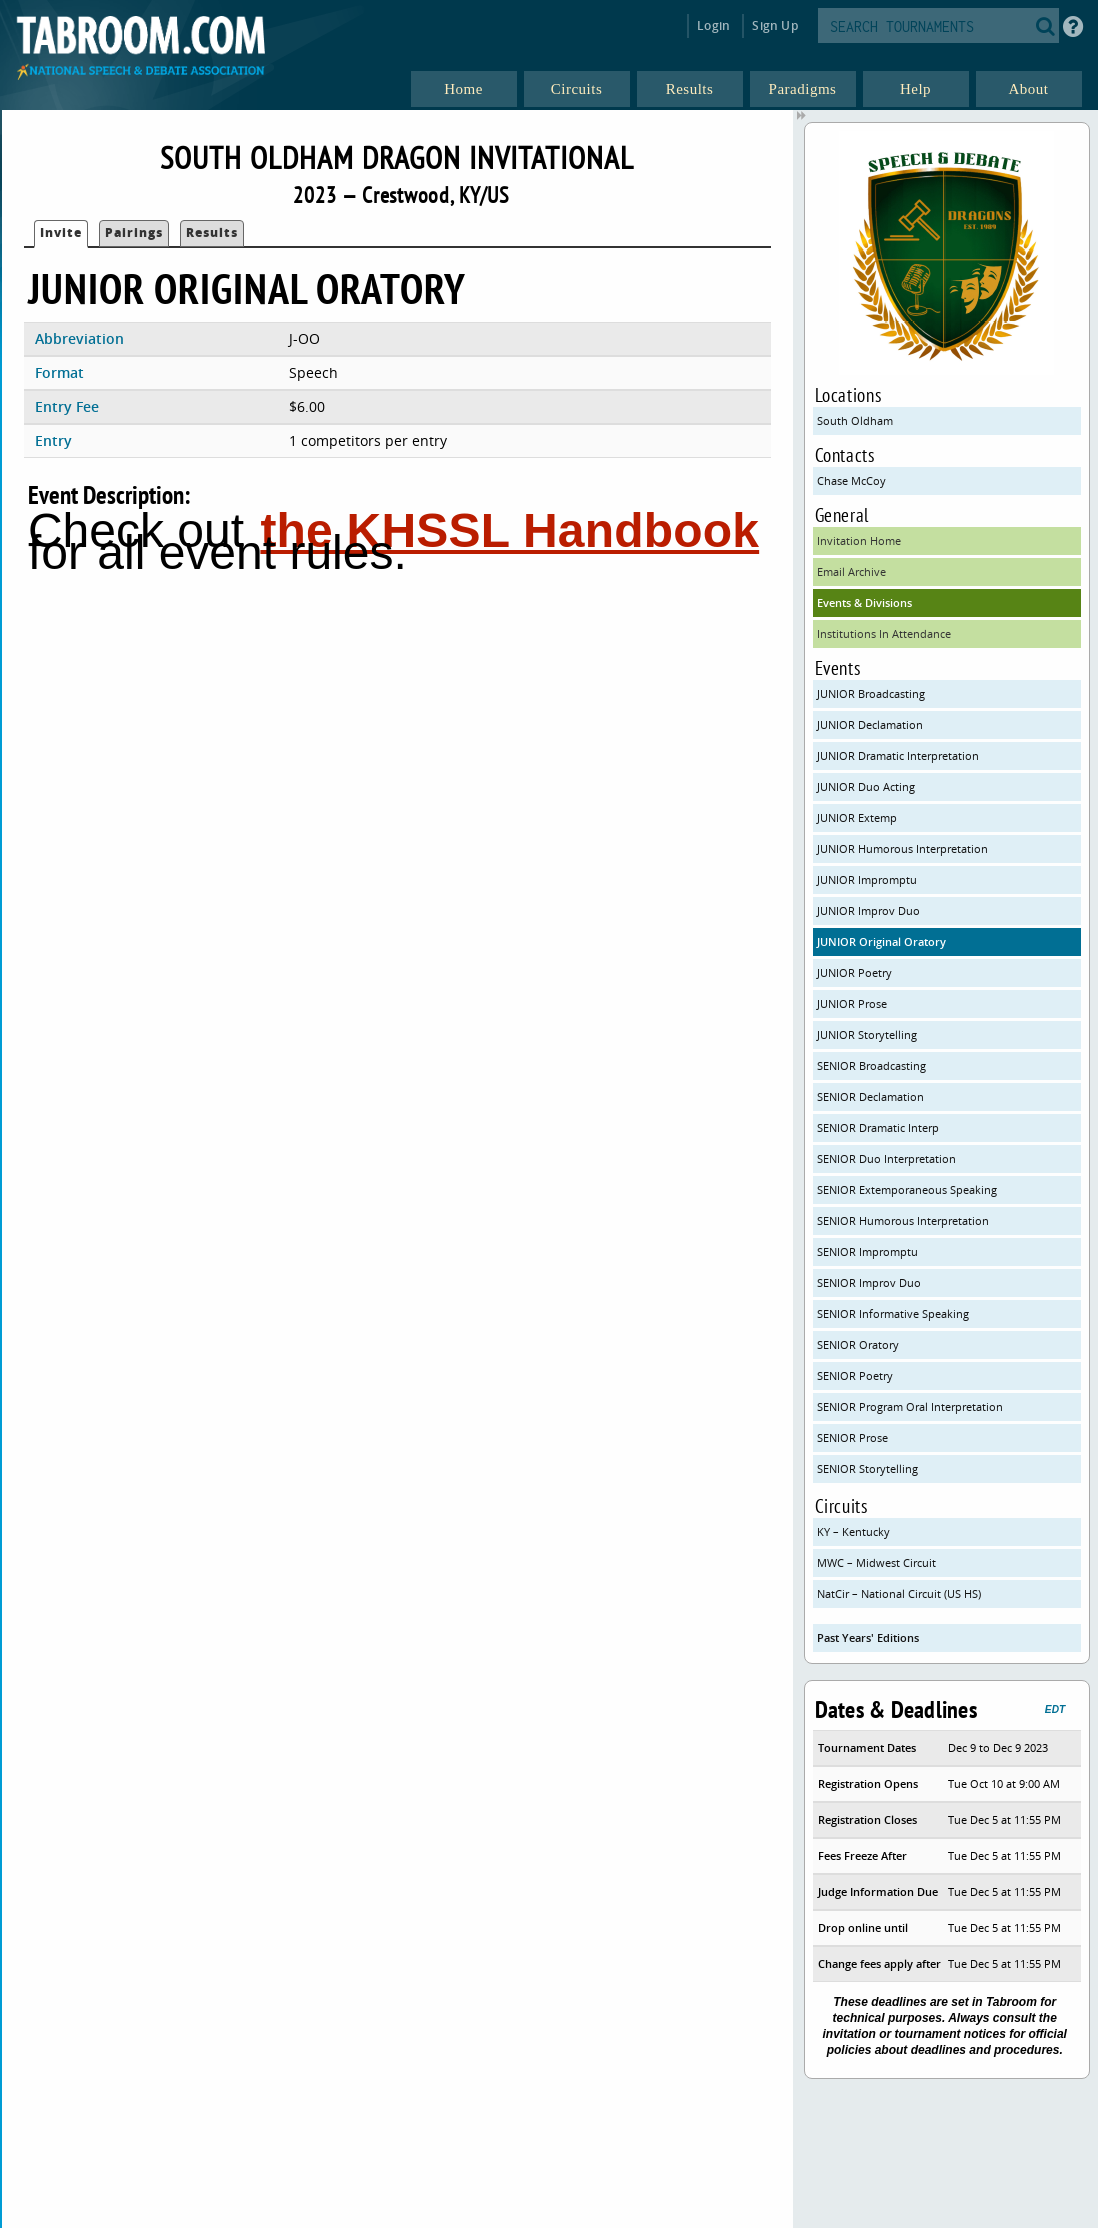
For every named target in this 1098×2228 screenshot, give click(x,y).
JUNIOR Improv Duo (868, 910)
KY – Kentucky (853, 1531)
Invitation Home (859, 540)
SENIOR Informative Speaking (893, 1313)
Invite (61, 232)
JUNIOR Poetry (854, 972)
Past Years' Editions (868, 1637)
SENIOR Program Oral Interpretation (910, 1406)
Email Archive (851, 571)
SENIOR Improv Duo (869, 1282)
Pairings (134, 232)
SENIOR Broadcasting (871, 1065)
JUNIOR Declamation (870, 724)
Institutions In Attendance (884, 633)
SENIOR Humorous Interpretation (903, 1220)
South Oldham (855, 420)
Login (713, 25)
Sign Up (774, 25)
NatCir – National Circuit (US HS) (899, 1593)
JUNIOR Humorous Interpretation (902, 848)
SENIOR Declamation (870, 1096)
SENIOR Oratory (858, 1344)
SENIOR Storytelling (867, 1468)
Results (212, 232)
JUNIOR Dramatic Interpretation (898, 755)
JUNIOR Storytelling (867, 1034)
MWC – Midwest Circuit (876, 1562)
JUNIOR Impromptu (867, 879)
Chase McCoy (851, 480)
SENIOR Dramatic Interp (878, 1127)
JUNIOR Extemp (857, 817)
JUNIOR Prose (852, 1003)
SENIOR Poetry (855, 1375)
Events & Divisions (864, 602)
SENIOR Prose (852, 1437)
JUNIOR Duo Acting (866, 786)
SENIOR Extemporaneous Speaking (907, 1189)
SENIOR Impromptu (867, 1251)
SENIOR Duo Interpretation (886, 1158)
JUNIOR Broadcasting (871, 693)
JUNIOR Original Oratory (881, 941)
